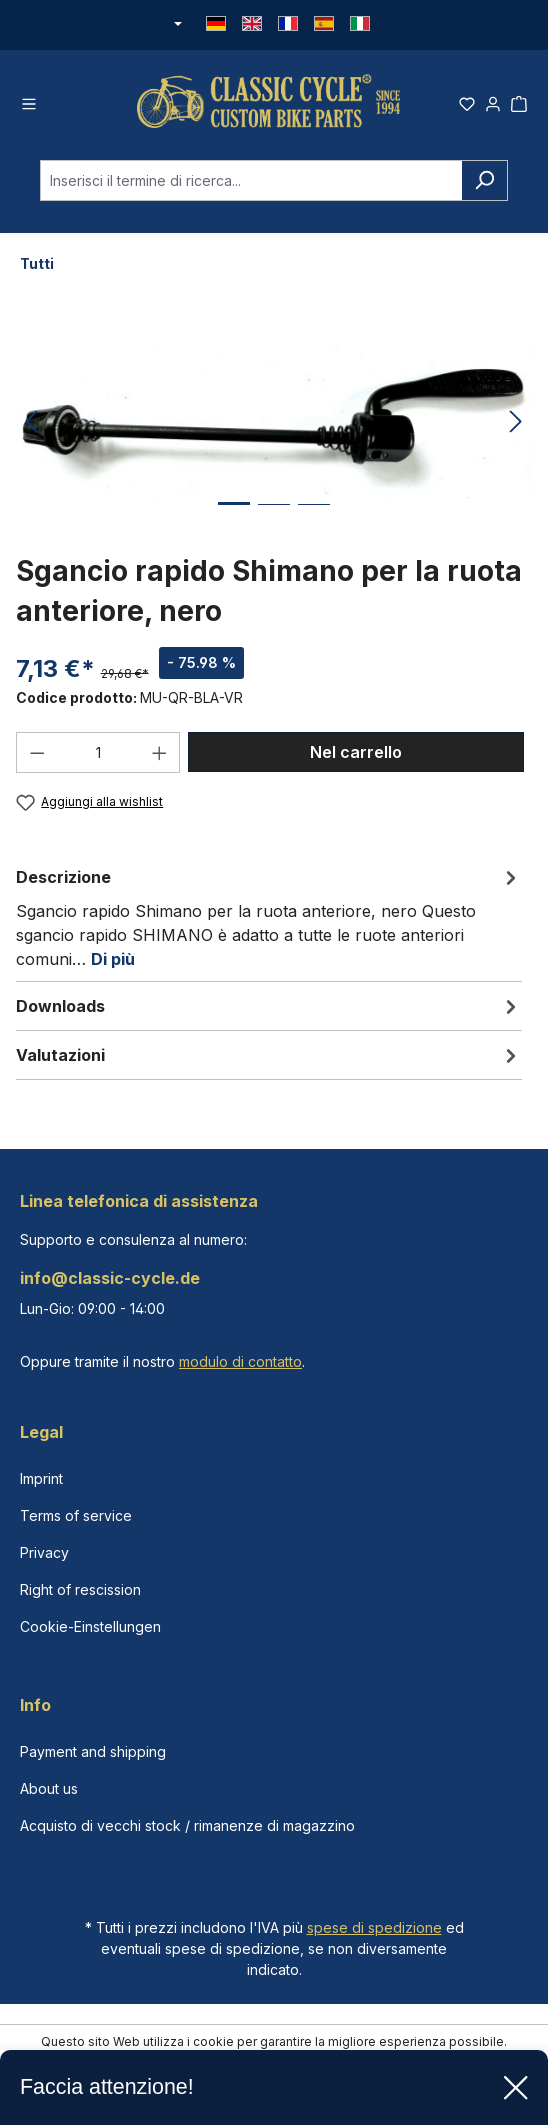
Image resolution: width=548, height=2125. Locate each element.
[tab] (269, 917)
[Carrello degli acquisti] (519, 101)
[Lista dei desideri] (467, 101)
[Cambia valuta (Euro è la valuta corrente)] (176, 25)
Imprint (41, 1478)
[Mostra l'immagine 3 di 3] (314, 519)
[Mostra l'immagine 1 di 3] (234, 518)
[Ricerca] (484, 180)
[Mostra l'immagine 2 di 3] (274, 519)
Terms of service (76, 1515)
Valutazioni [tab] (269, 1055)
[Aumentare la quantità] (160, 752)
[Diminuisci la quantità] (37, 752)
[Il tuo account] (493, 101)
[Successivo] (516, 422)
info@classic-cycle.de (110, 1278)
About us (49, 1788)
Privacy (44, 1552)
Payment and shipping (93, 1751)
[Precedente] (31, 422)
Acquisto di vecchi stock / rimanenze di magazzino (187, 1825)
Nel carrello (356, 752)
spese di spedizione (374, 1927)
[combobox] (251, 180)
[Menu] (29, 101)
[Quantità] (98, 752)
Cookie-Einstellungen (90, 1626)
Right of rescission (80, 1589)
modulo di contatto (240, 1361)
